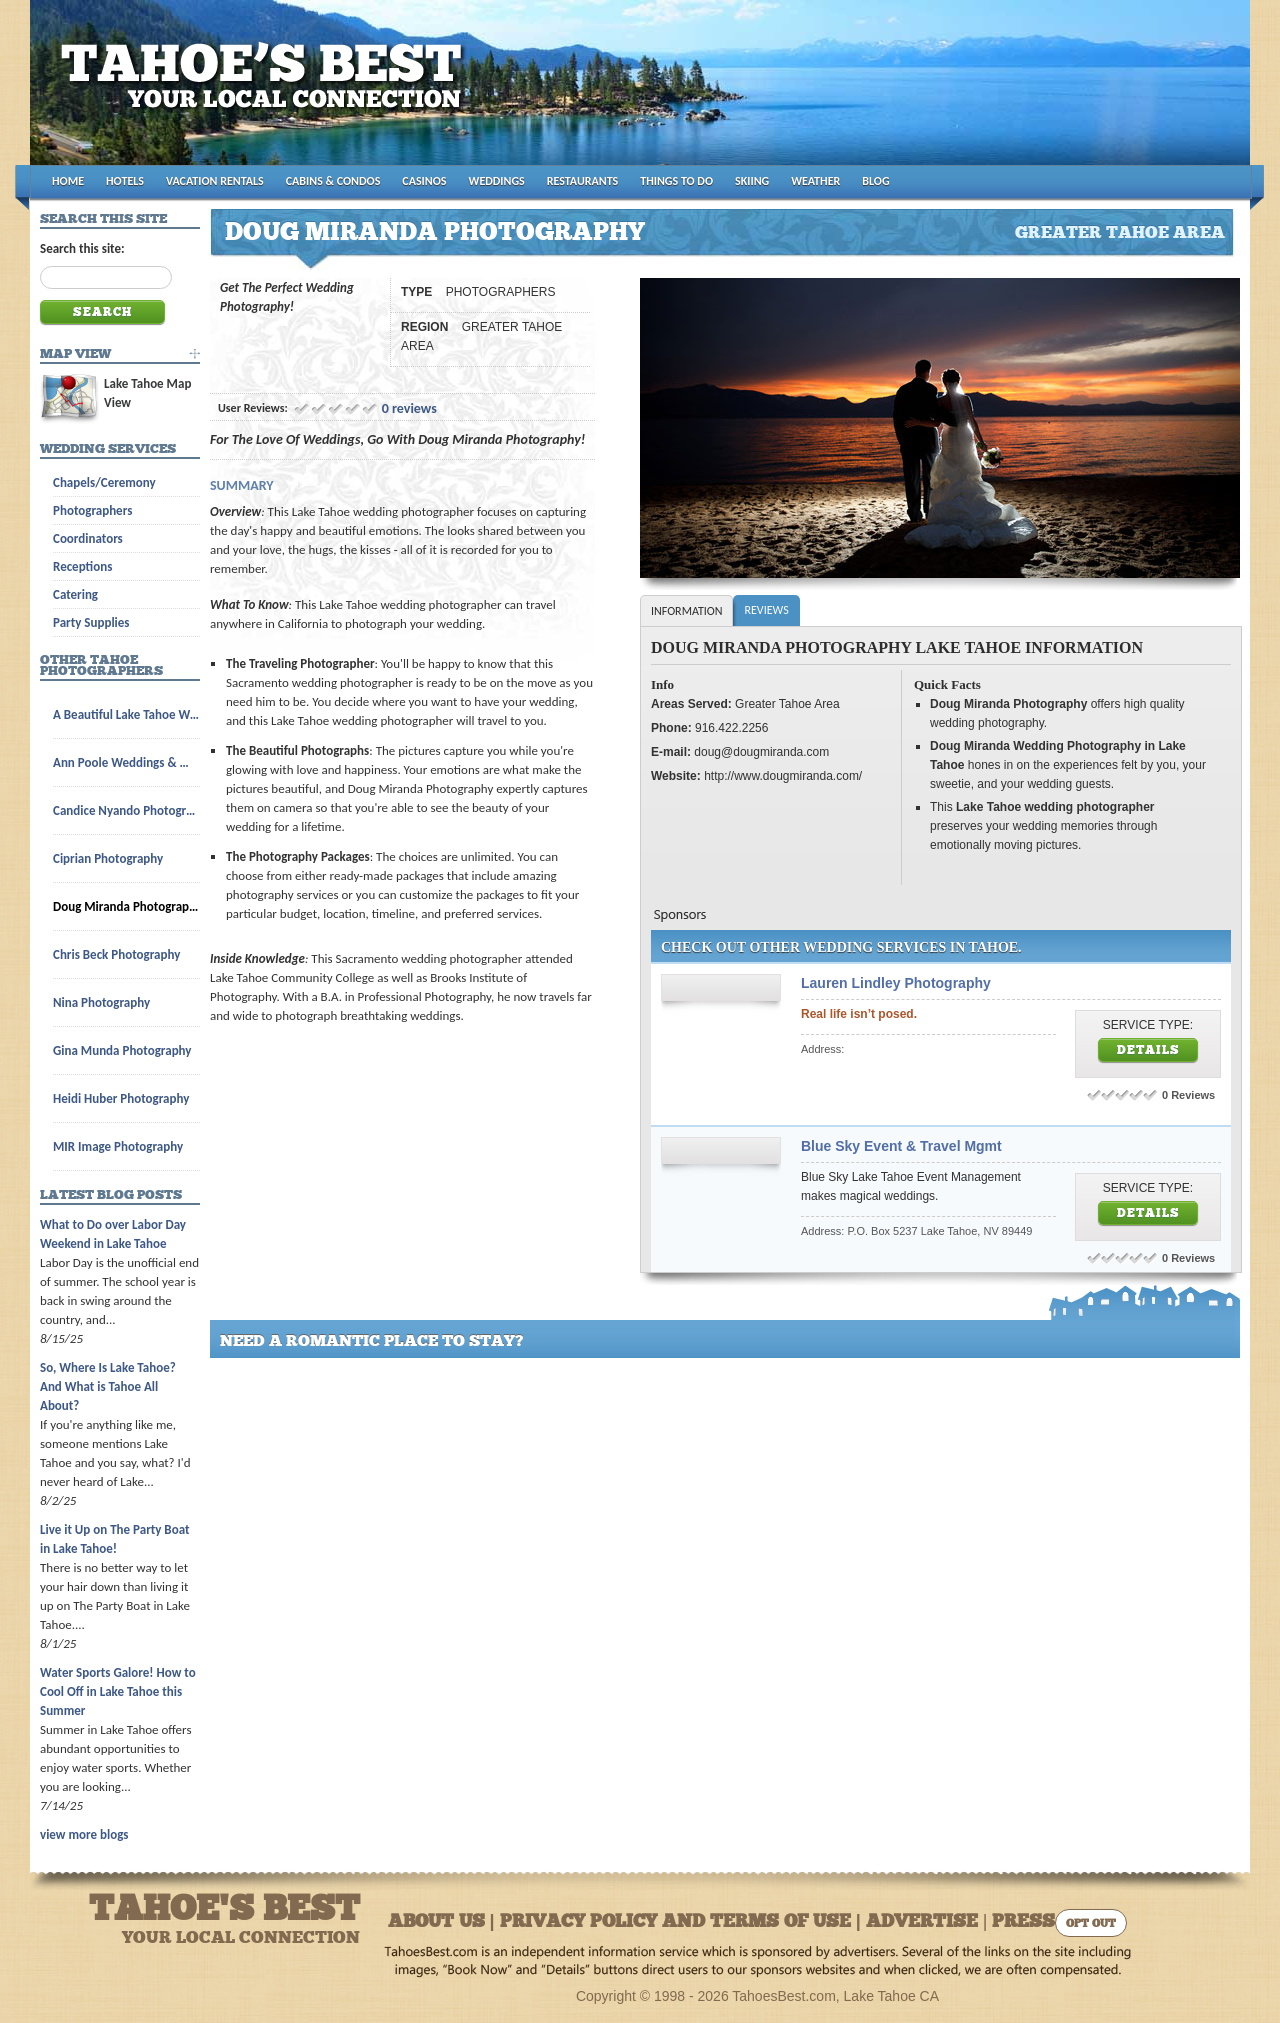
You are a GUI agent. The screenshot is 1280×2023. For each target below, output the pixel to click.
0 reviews (409, 408)
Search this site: (82, 248)
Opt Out (1091, 1924)
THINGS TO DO (676, 181)
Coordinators (88, 538)
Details (1148, 1051)
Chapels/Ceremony (104, 482)
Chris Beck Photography (116, 954)
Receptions (82, 566)
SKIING (752, 181)
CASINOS (424, 181)
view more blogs (84, 1834)
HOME (68, 181)
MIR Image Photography (118, 1146)
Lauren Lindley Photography (896, 983)
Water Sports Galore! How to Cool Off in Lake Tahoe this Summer (118, 1691)
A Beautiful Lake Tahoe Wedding (126, 714)
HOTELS (125, 181)
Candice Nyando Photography (126, 810)
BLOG (875, 181)
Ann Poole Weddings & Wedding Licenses (126, 762)
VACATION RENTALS (215, 181)
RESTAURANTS (582, 181)
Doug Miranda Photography (126, 906)
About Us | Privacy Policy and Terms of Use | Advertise (683, 1922)
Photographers (92, 510)
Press (1023, 1922)
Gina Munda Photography (122, 1050)
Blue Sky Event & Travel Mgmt (901, 1146)
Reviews (766, 610)
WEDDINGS (497, 181)
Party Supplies (91, 622)
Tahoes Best (266, 90)
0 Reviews (1188, 1095)
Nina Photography (101, 1002)
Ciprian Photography (108, 858)
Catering (75, 594)
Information (686, 611)
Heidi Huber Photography (121, 1098)
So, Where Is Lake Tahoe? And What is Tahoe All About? (108, 1386)
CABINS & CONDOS (333, 181)
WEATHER (815, 181)
